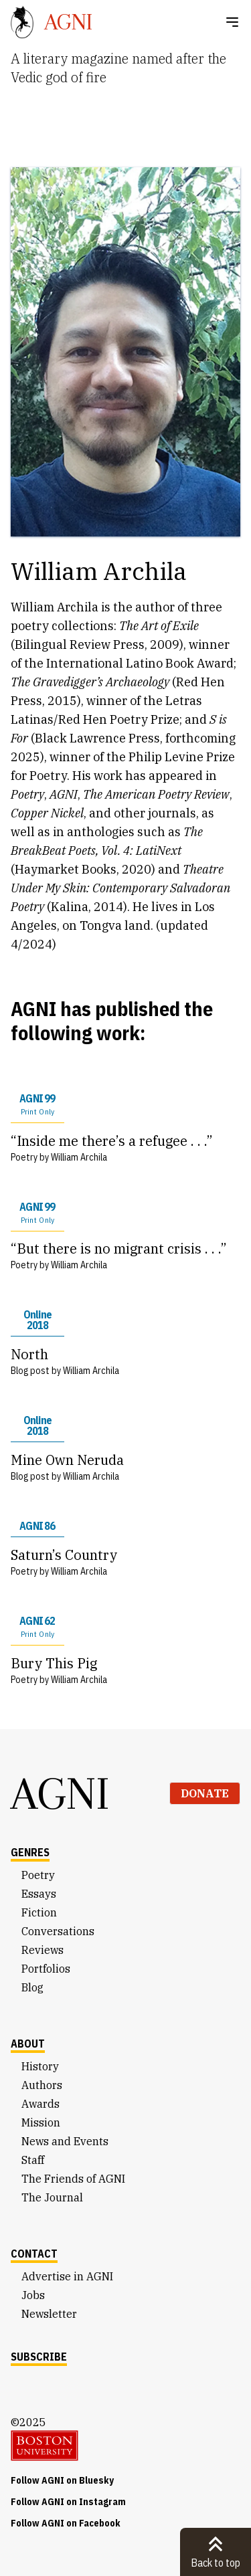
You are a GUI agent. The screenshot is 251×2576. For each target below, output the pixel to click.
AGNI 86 (37, 1525)
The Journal (52, 2197)
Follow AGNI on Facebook (65, 2523)
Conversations (57, 1931)
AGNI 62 (37, 1627)
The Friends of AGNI (73, 2178)
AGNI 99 (37, 1104)
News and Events (64, 2141)
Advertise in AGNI (67, 2276)
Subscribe (39, 2356)
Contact (34, 2253)
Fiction (39, 1912)
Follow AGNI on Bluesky (62, 2480)
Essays (38, 1893)
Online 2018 (37, 1320)
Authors (41, 2085)
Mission (40, 2122)
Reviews (42, 1950)
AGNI (60, 1793)
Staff (32, 2160)
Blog (32, 1987)
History (40, 2066)
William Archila (79, 1157)
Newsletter (49, 2313)
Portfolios (45, 1968)
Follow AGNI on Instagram (68, 2502)
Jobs (33, 2295)
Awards (40, 2103)
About (28, 2043)
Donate (205, 1793)
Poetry (38, 1875)
